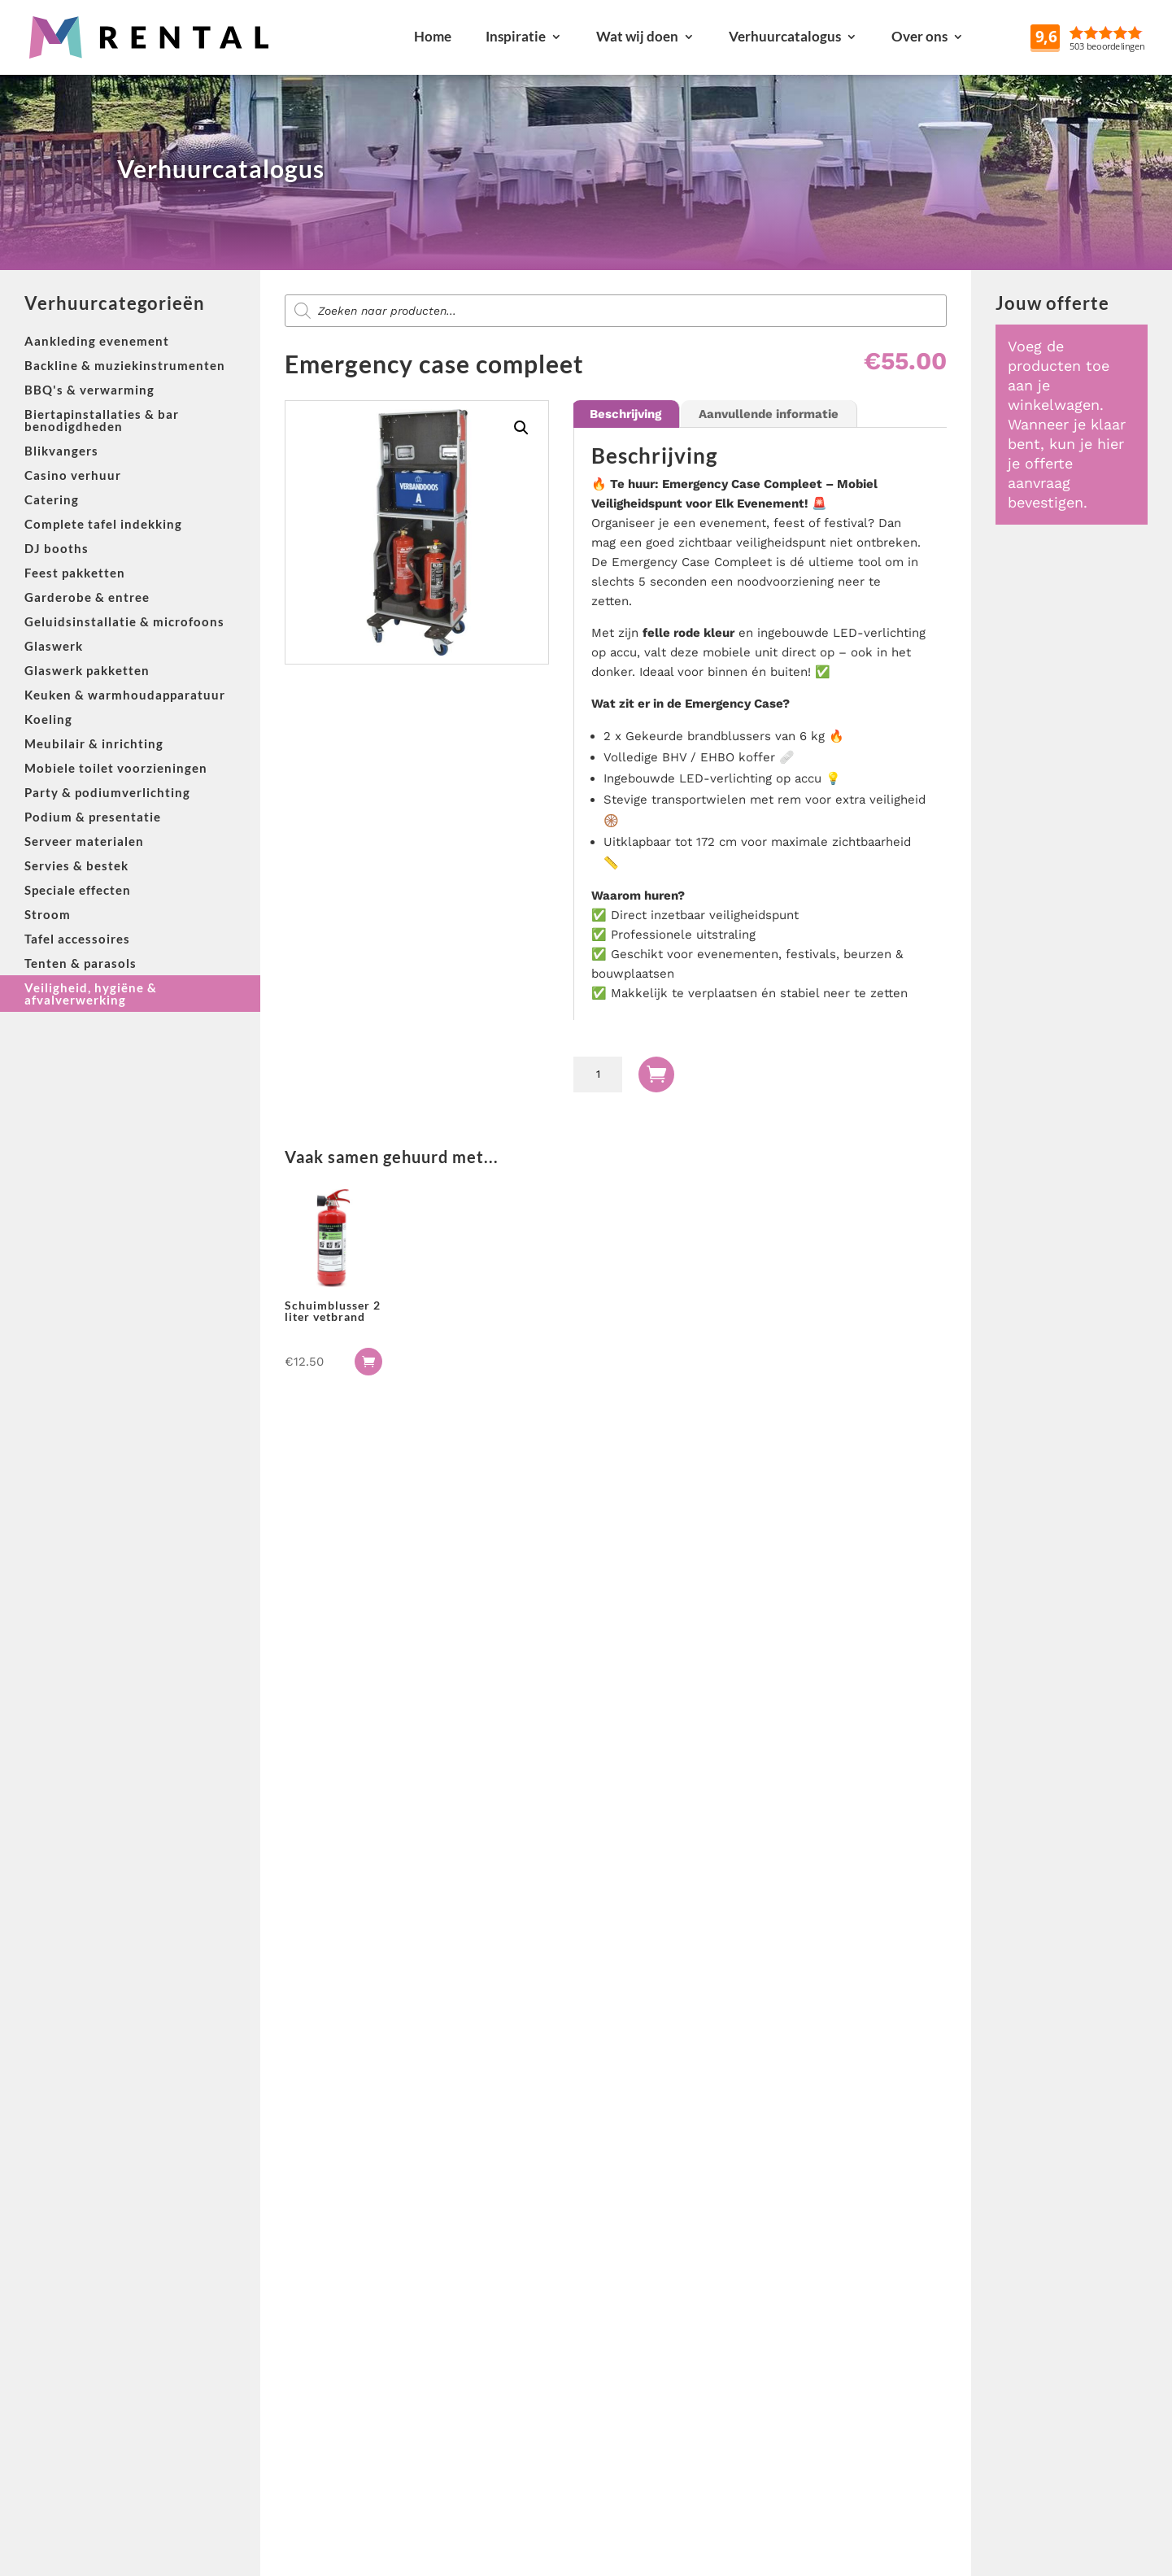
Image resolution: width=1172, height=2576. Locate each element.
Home (432, 36)
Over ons (919, 36)
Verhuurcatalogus (785, 36)
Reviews (1126, 36)
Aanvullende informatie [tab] (769, 414)
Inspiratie (516, 36)
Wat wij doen (637, 36)
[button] (521, 427)
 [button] (368, 1361)
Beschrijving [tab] (625, 414)
